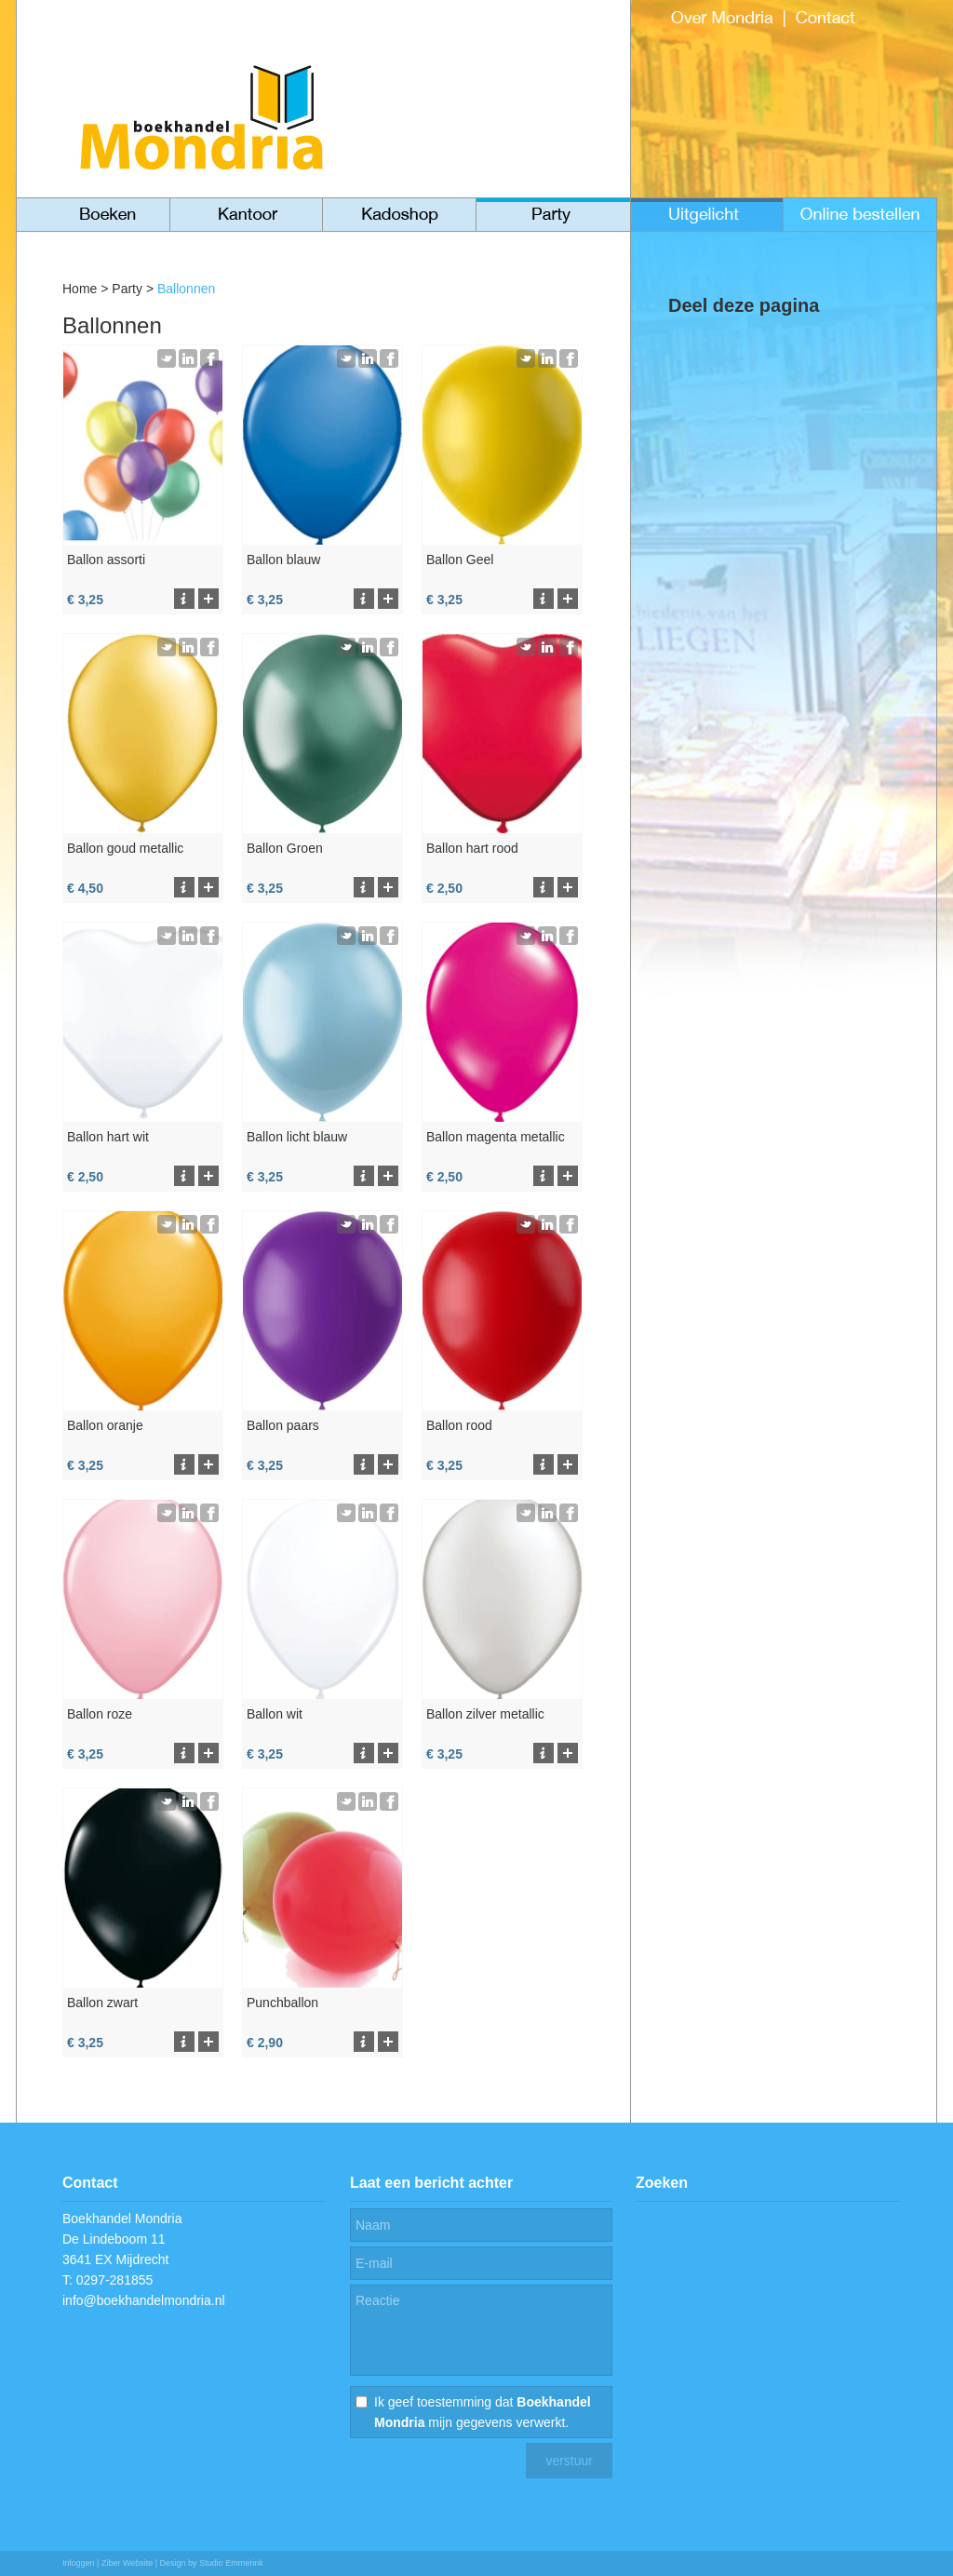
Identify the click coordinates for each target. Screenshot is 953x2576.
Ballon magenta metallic (495, 1136)
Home (79, 288)
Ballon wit (274, 1713)
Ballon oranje (105, 1425)
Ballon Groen (285, 848)
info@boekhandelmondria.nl (143, 2300)
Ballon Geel (459, 559)
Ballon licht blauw (297, 1136)
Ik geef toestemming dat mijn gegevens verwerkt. (482, 2412)
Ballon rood (459, 1425)
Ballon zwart (102, 2002)
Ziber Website (127, 2563)
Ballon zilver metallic (485, 1713)
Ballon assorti (106, 559)
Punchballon (282, 2002)
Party (127, 288)
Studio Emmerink (231, 2563)
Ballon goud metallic (125, 848)
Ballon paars (283, 1425)
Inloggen (78, 2563)
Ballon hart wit (108, 1136)
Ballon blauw (283, 559)
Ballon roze (99, 1713)
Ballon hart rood (472, 848)
